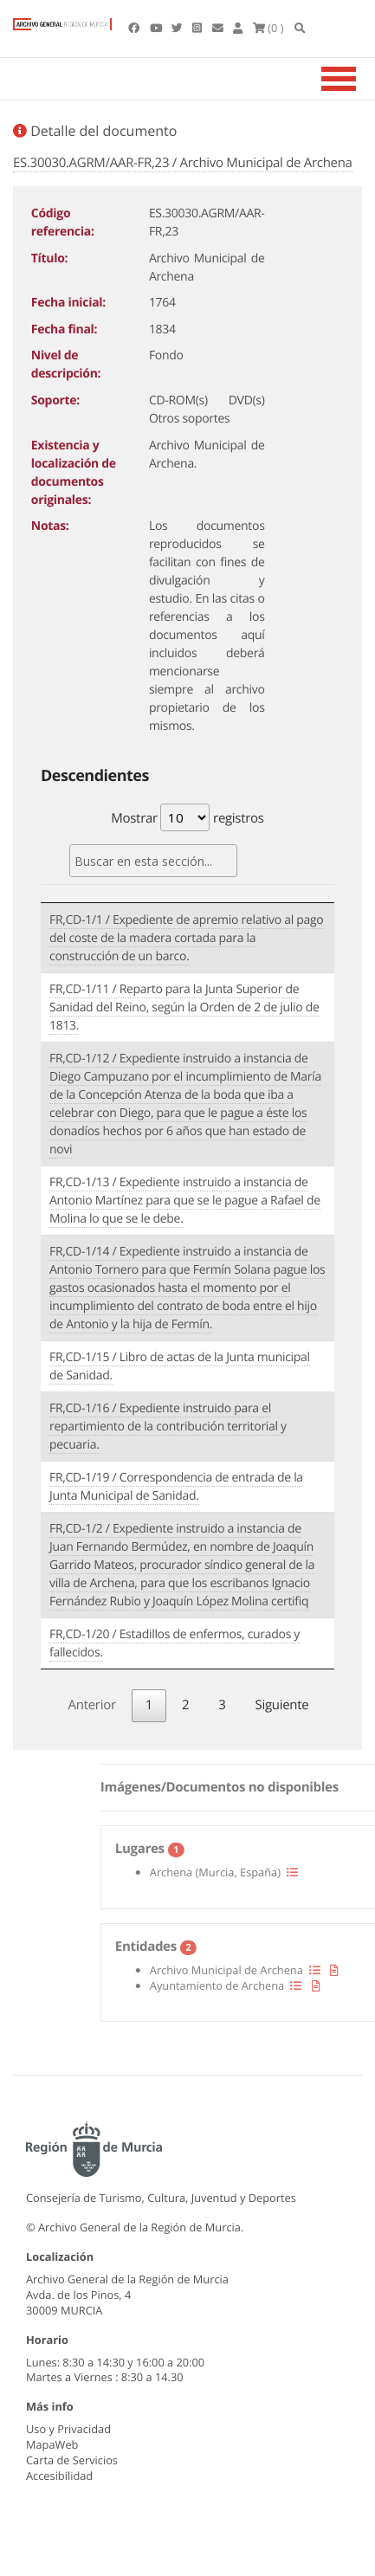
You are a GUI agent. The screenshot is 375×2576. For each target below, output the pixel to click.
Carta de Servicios (72, 2460)
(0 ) (268, 28)
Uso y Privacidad (68, 2429)
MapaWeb (52, 2444)
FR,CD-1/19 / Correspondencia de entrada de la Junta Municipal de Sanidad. (176, 1486)
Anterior (92, 1705)
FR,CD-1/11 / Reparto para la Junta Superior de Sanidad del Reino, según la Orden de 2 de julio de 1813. (184, 1007)
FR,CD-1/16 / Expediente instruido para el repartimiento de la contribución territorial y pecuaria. (168, 1426)
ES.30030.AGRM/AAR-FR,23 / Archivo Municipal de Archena (182, 162)
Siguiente (282, 1705)
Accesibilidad (59, 2475)
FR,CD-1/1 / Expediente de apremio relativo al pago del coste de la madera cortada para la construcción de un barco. (186, 938)
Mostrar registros (187, 817)
